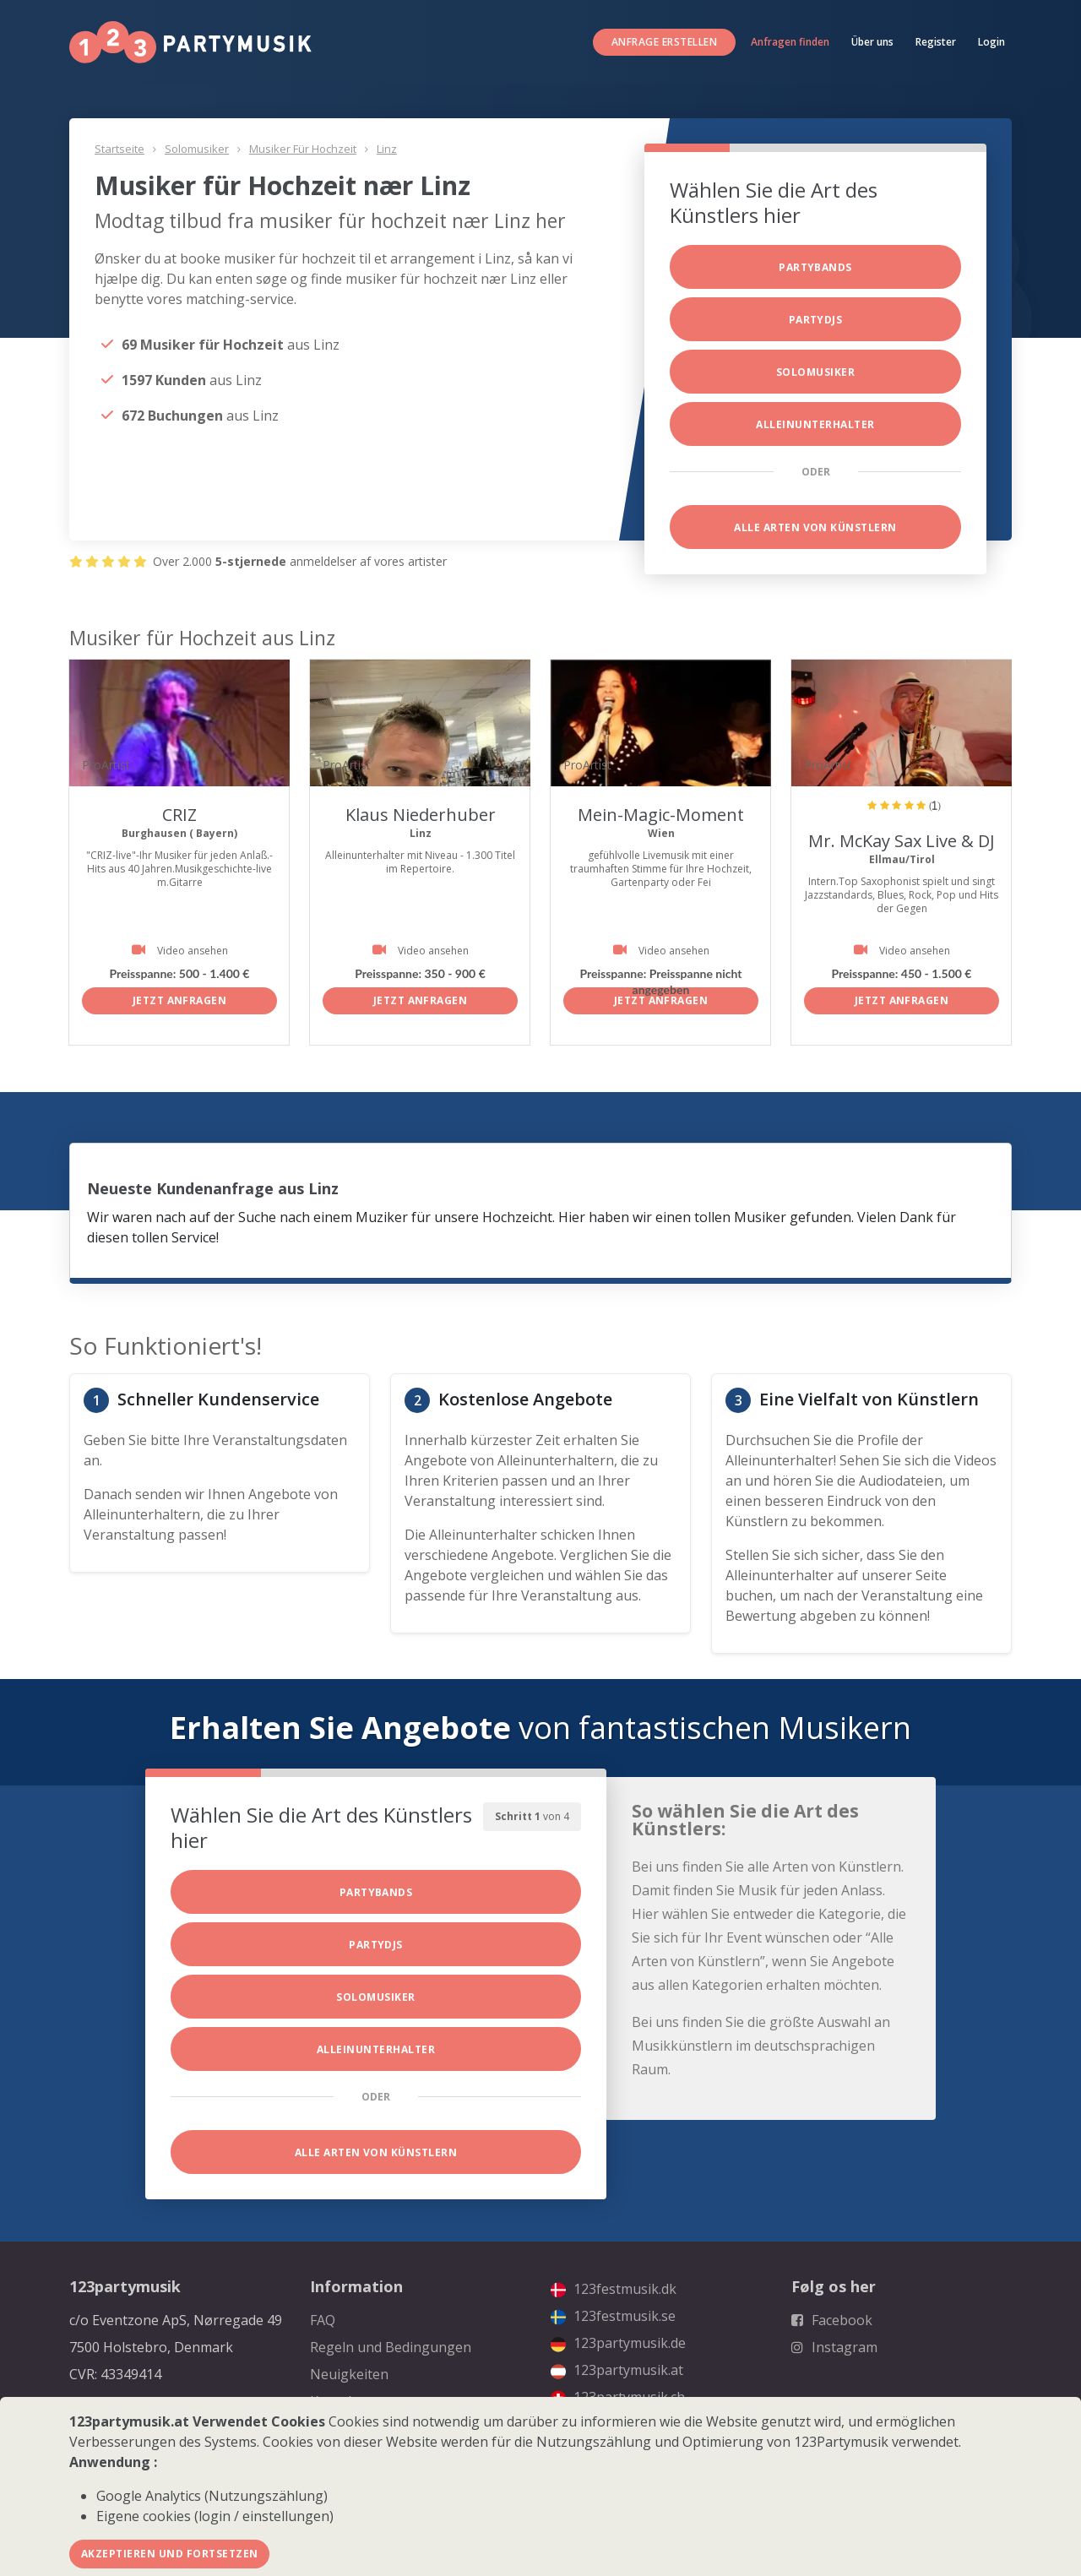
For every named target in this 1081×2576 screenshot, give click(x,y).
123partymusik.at (617, 2370)
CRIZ (179, 814)
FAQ (322, 2320)
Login (991, 42)
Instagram (834, 2347)
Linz (387, 148)
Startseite (119, 148)
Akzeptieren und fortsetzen (169, 2553)
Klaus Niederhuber (420, 814)
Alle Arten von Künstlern (815, 527)
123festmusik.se (613, 2316)
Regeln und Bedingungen (390, 2347)
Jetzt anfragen (180, 1000)
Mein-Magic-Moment (661, 814)
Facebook (831, 2320)
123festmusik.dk (613, 2289)
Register (935, 42)
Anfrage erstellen (664, 42)
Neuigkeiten (349, 2374)
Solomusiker (197, 148)
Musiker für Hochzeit (302, 148)
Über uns (872, 42)
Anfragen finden (790, 42)
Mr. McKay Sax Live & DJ (901, 840)
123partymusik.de (618, 2343)
